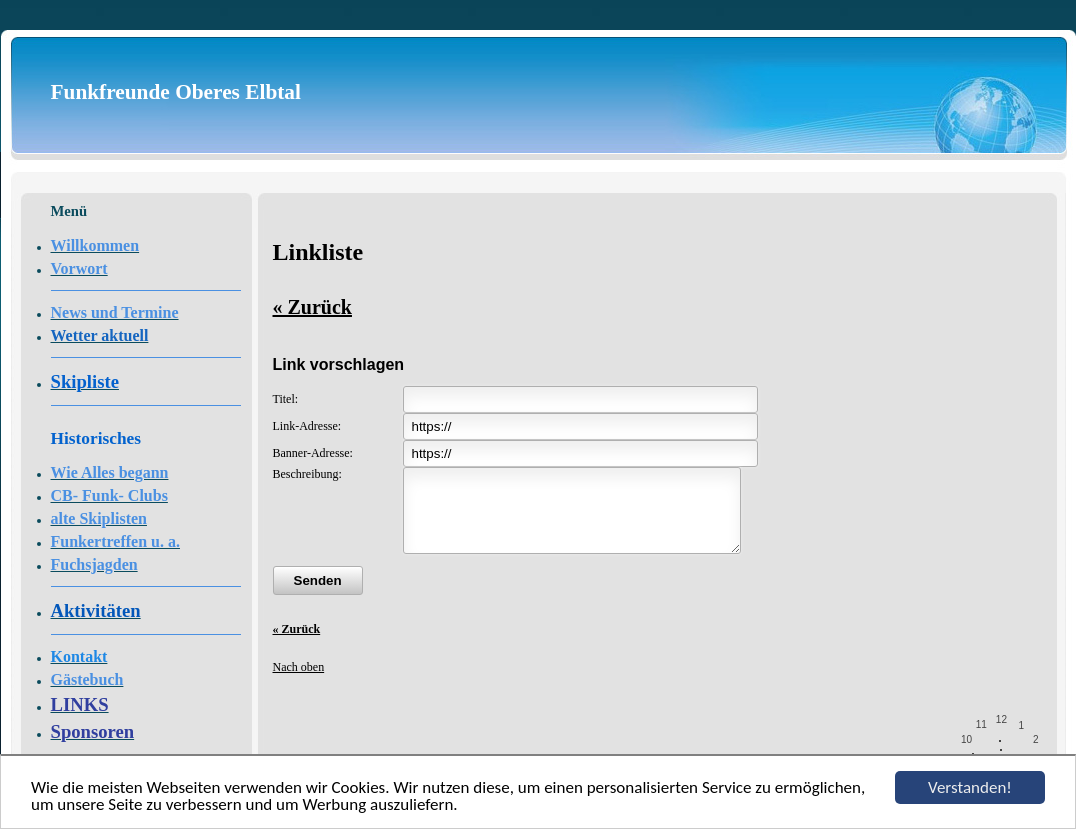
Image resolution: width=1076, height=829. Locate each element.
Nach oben (299, 682)
